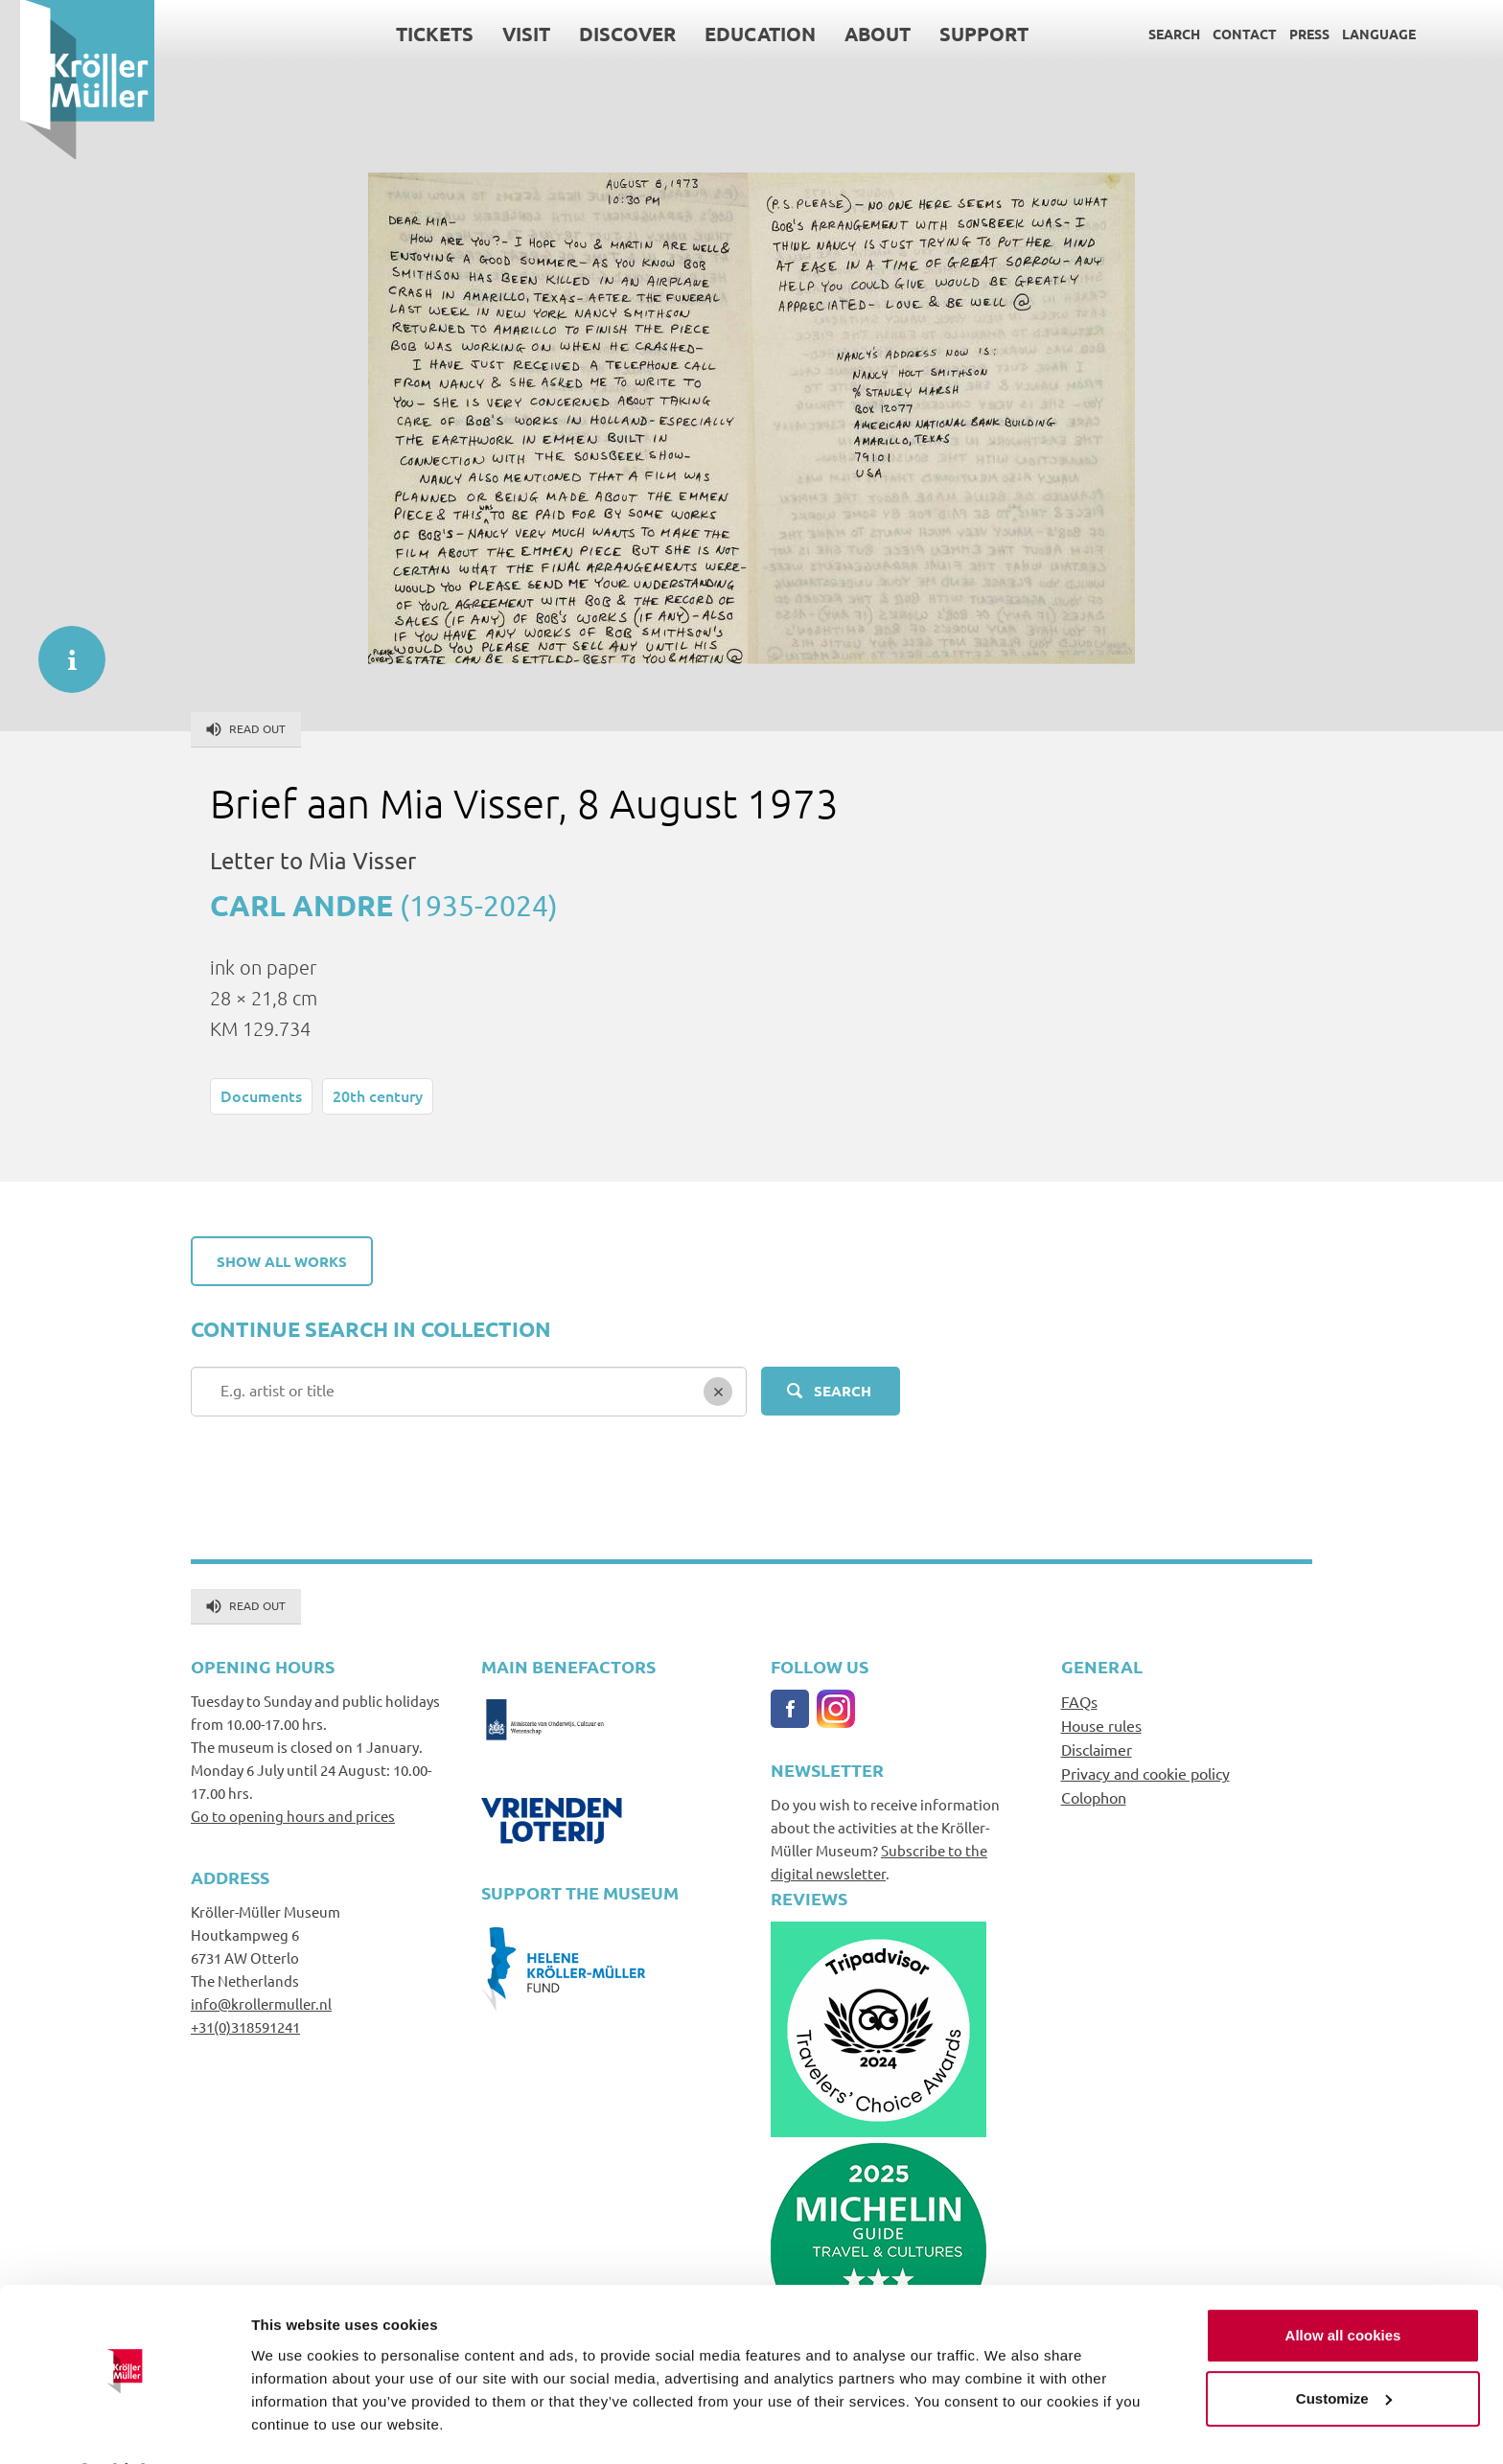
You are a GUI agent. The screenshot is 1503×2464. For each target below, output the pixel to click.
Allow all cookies (1343, 2285)
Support (963, 33)
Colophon (1093, 1797)
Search (1154, 33)
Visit (506, 33)
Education (740, 33)
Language (1359, 33)
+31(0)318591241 (245, 2026)
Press (1289, 33)
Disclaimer (1096, 1749)
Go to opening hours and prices (293, 1816)
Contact (1224, 33)
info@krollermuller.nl (261, 2003)
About (857, 33)
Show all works (282, 1261)
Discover (607, 33)
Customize (1344, 2347)
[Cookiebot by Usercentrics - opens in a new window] (124, 2426)
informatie (62, 650)
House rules (1101, 1725)
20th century (378, 1095)
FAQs (1079, 1701)
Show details (295, 2426)
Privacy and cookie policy (1145, 1773)
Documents (261, 1095)
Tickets (414, 33)
